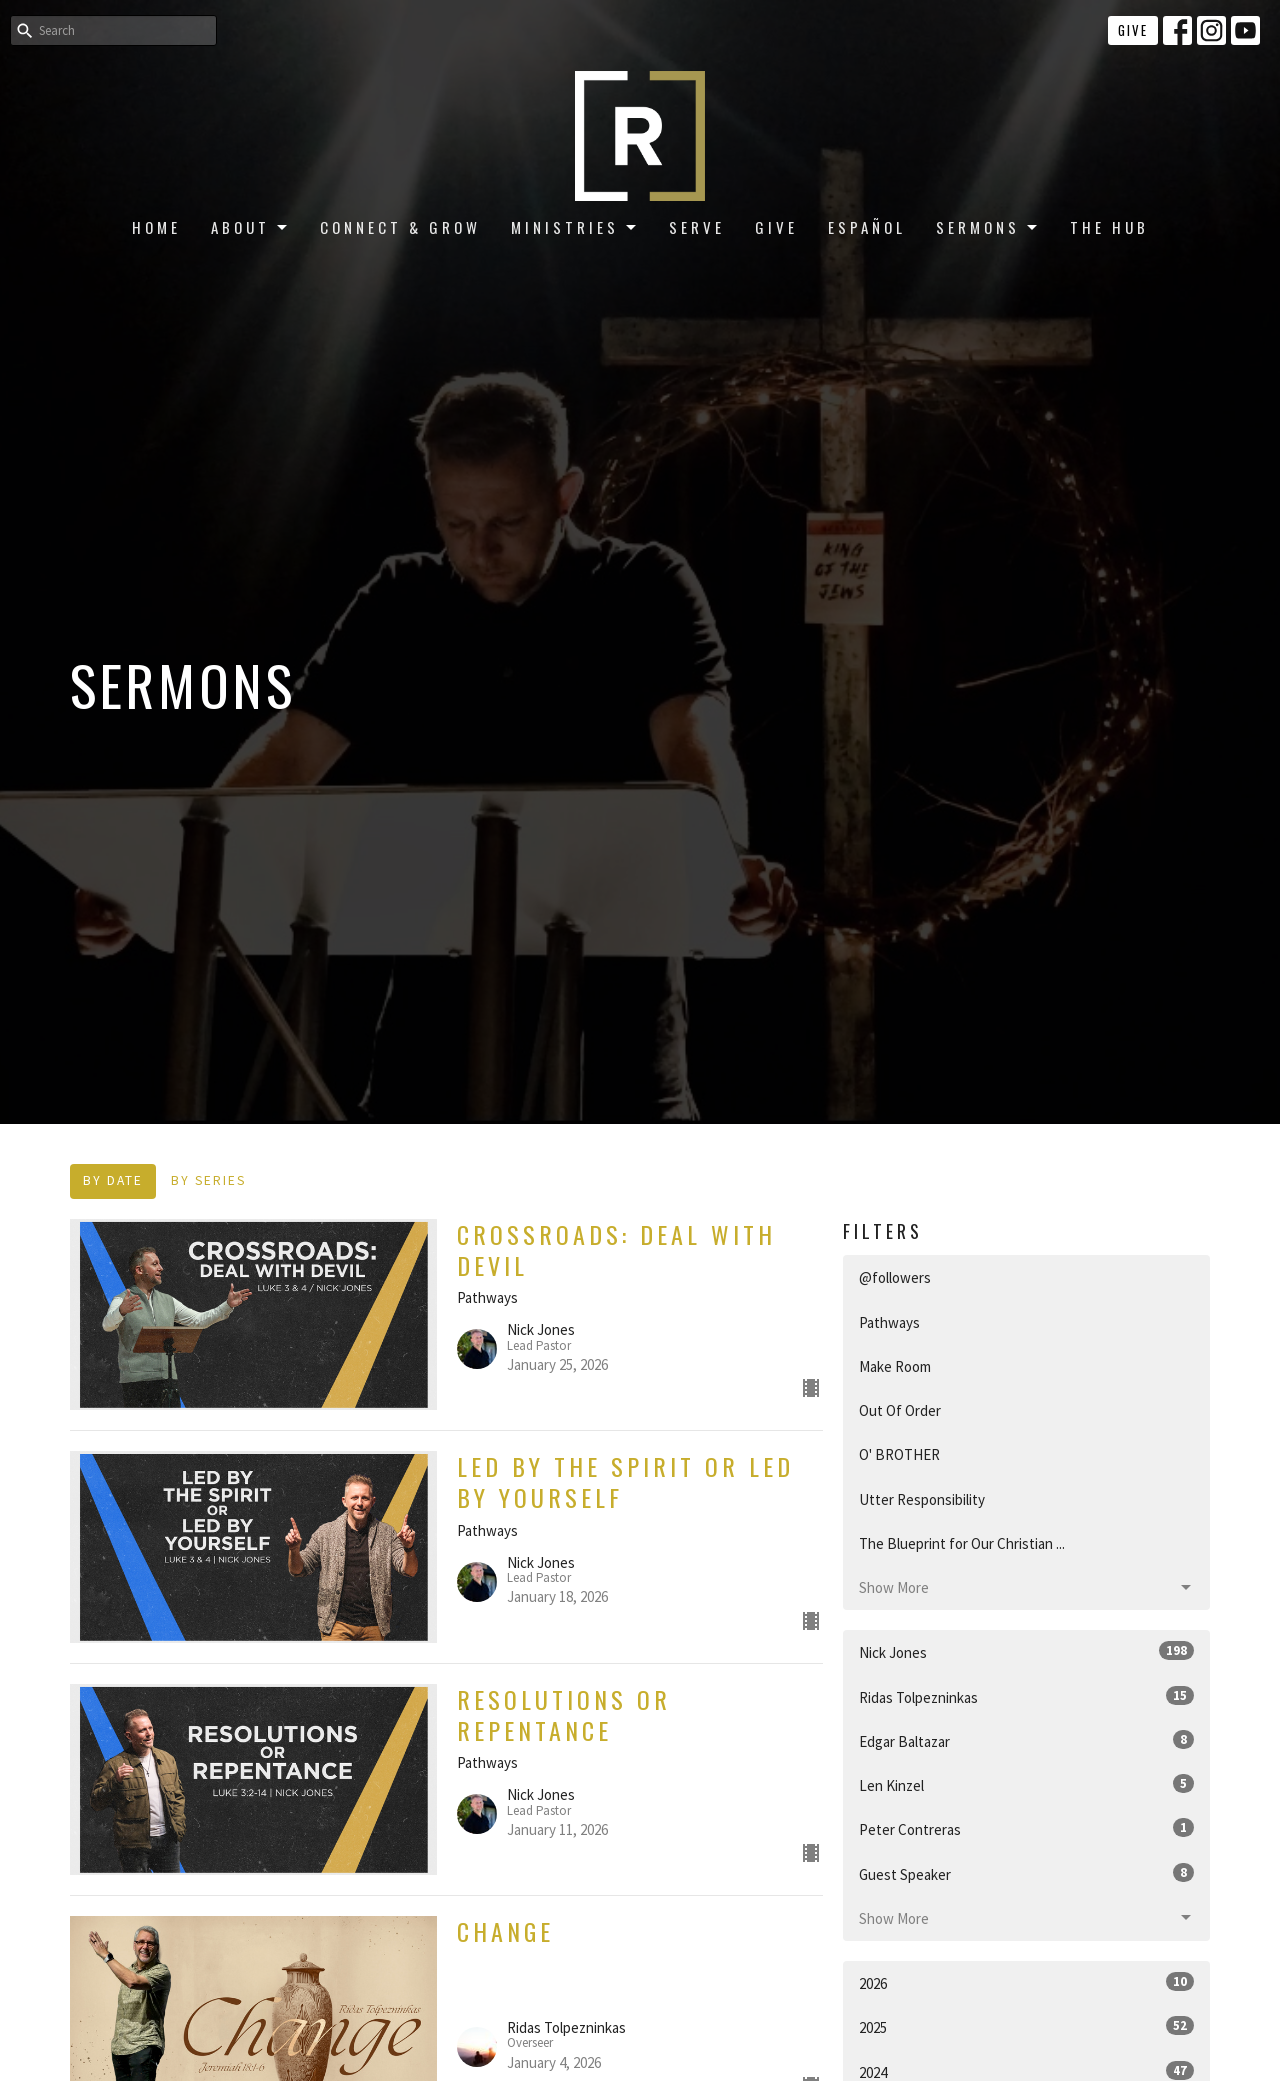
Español (867, 227)
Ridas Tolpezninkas (1026, 1696)
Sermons (988, 227)
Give (1133, 30)
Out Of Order (900, 1410)
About (250, 227)
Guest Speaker (1026, 1873)
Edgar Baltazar (1026, 1740)
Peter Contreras (1026, 1828)
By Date (113, 1180)
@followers (895, 1277)
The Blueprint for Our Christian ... (962, 1543)
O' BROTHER (899, 1454)
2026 (1026, 1982)
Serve (697, 227)
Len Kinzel (1026, 1784)
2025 (1026, 2026)
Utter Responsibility (922, 1499)
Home (156, 227)
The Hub (1109, 227)
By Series (208, 1180)
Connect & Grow (400, 227)
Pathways (889, 1322)
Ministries (575, 227)
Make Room (895, 1366)
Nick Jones (1026, 1651)
